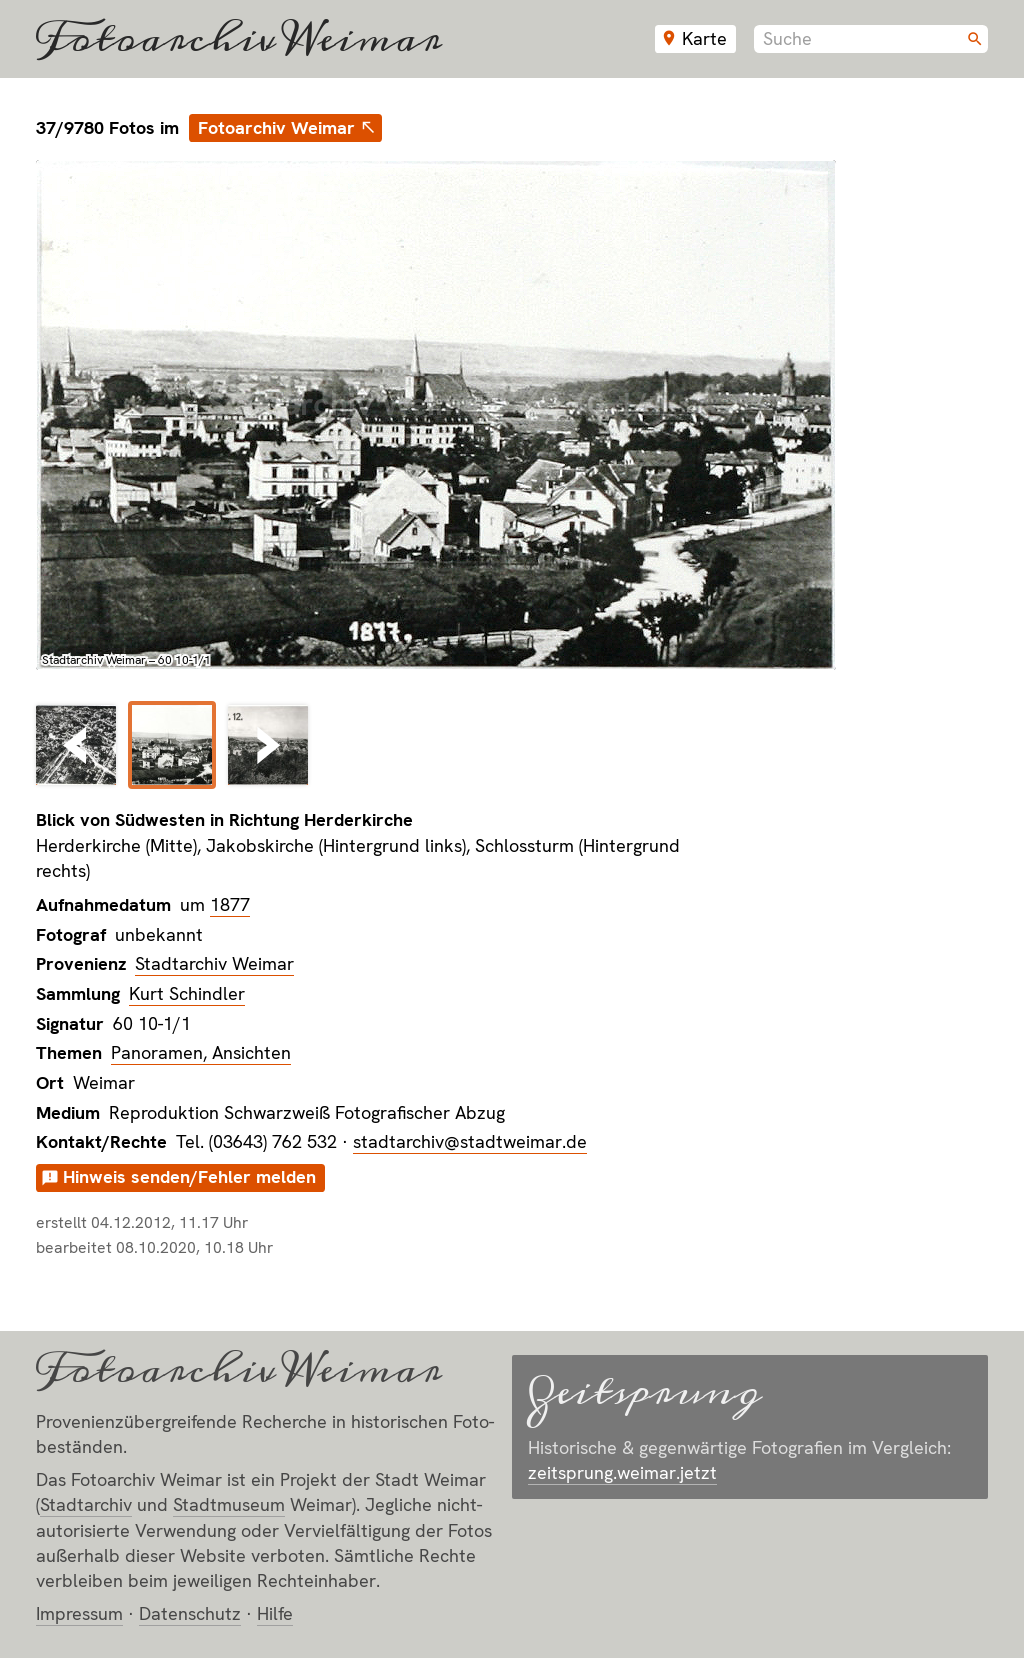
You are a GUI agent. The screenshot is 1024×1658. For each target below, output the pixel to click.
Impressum (79, 1613)
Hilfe (275, 1613)
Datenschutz (190, 1613)
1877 (230, 904)
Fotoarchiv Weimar (239, 39)
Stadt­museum (229, 1504)
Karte (704, 38)
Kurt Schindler (187, 993)
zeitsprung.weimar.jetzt (622, 1472)
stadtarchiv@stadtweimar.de (470, 1141)
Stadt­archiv (86, 1504)
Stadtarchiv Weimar (214, 963)
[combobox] (871, 39)
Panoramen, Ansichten (201, 1052)
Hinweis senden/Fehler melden (189, 1176)
